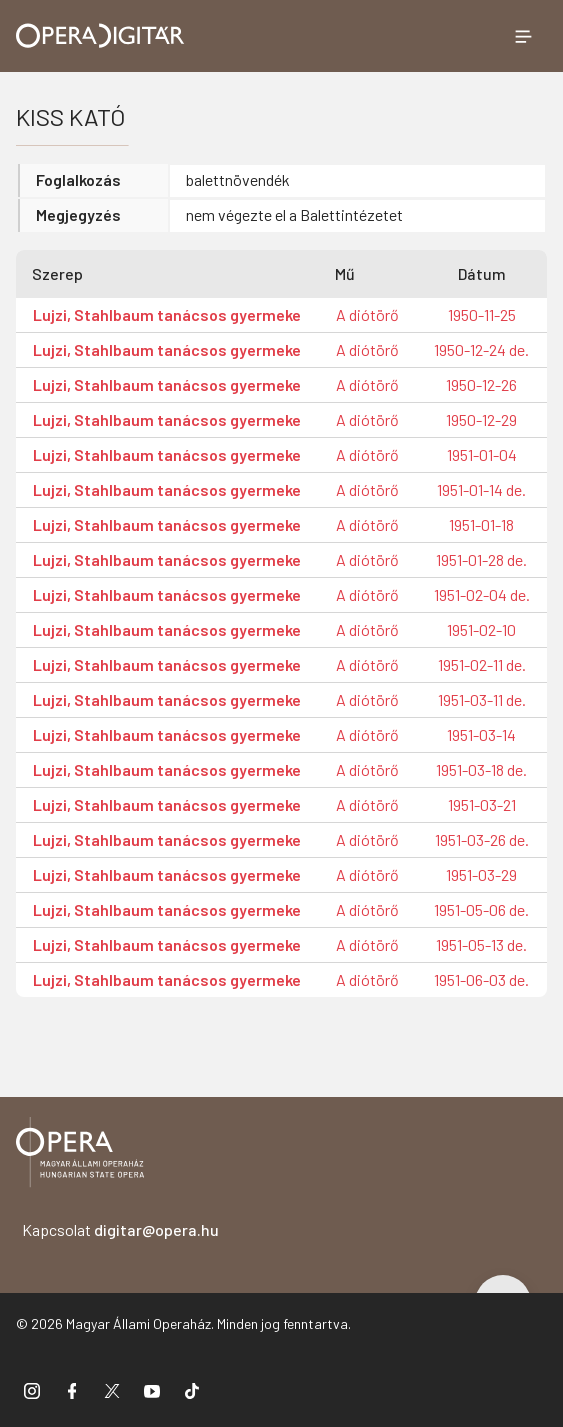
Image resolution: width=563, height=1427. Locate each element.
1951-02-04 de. (482, 594)
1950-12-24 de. (481, 349)
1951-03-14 (481, 734)
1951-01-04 (482, 454)
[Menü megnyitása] (523, 36)
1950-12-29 (481, 419)
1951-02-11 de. (482, 664)
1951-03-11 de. (482, 699)
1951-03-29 (481, 874)
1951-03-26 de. (482, 839)
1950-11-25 (482, 314)
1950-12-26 (481, 384)
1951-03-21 (482, 804)
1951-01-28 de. (481, 559)
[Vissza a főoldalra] (80, 1155)
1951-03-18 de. (481, 769)
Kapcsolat (120, 1229)
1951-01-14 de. (481, 489)
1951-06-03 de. (481, 979)
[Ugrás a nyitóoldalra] (100, 35)
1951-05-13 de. (481, 944)
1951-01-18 (481, 524)
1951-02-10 (481, 629)
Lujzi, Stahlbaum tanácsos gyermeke (167, 314)
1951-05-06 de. (481, 909)
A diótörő (367, 314)
